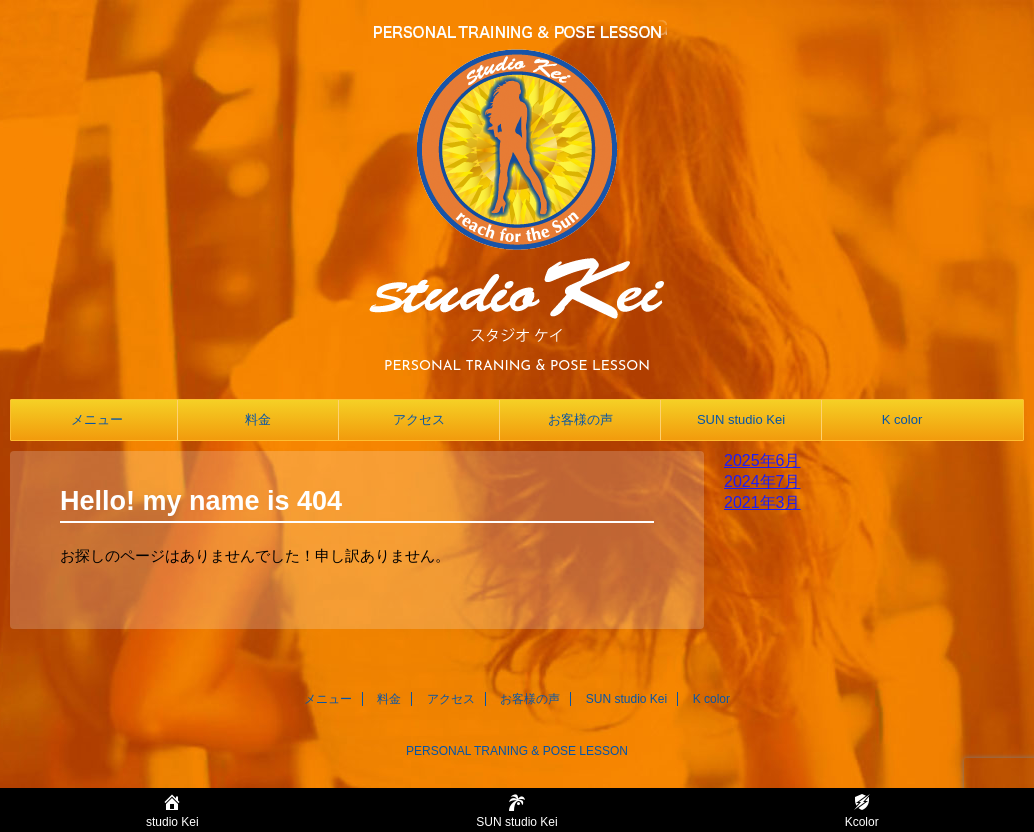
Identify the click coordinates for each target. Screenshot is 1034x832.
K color (902, 419)
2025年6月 (762, 460)
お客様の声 (580, 419)
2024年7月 (762, 481)
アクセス (419, 419)
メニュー (97, 419)
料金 (258, 419)
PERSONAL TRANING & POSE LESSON (517, 751)
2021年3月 (762, 502)
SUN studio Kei (741, 419)
